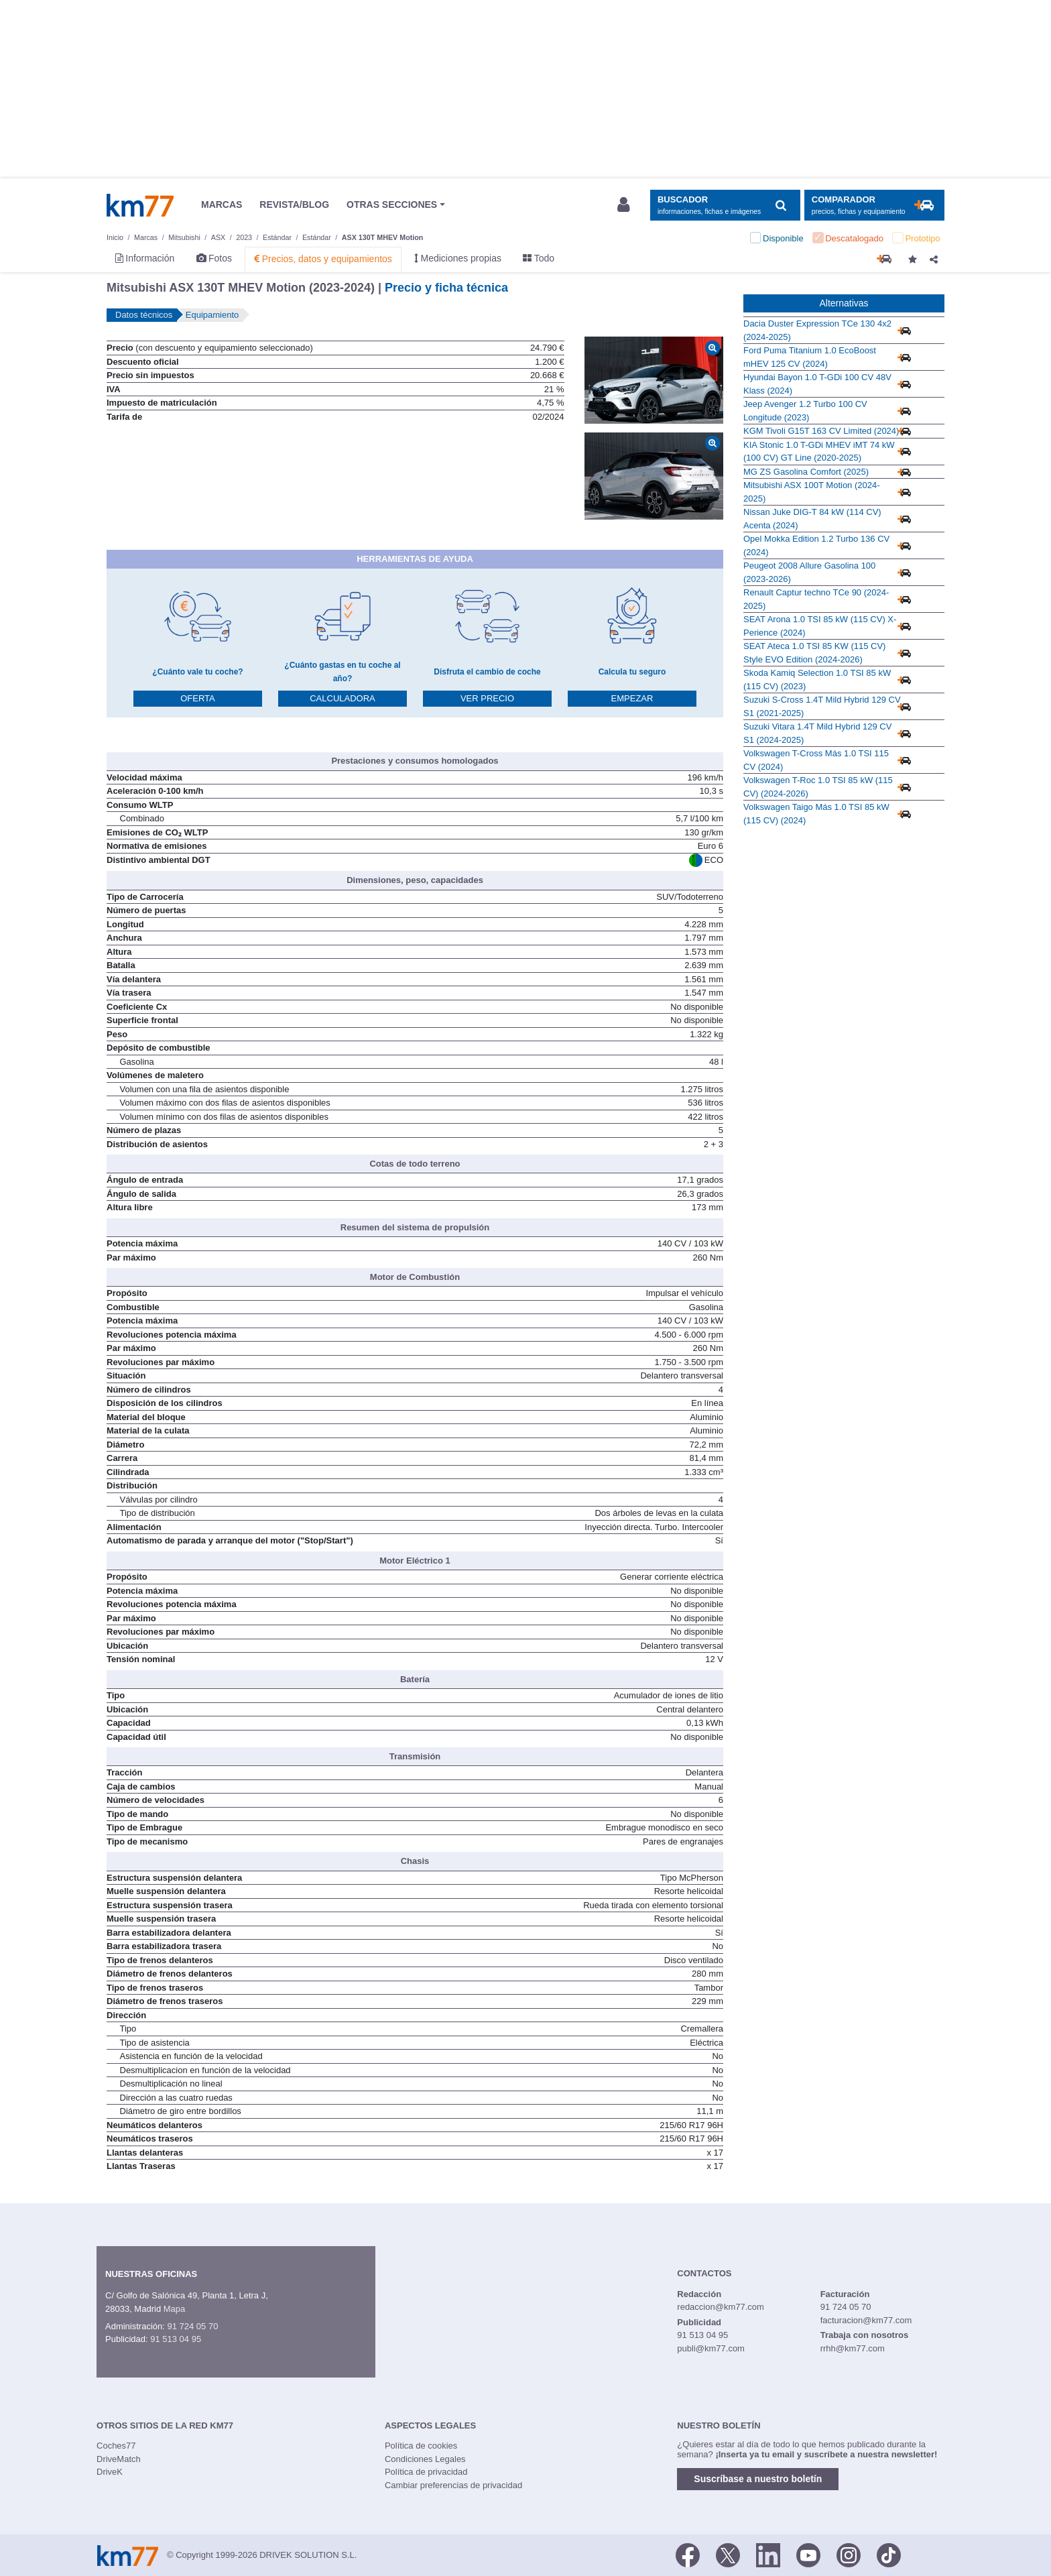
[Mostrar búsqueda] (725, 205)
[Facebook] (688, 2553)
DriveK (110, 2472)
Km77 (140, 205)
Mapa (175, 2309)
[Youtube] (808, 2553)
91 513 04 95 (175, 2339)
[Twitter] (728, 2553)
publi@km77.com (711, 2348)
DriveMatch (119, 2459)
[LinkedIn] (768, 2553)
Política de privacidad (426, 2472)
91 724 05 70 (192, 2326)
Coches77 (116, 2446)
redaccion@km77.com (720, 2307)
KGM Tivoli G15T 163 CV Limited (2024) (821, 431)
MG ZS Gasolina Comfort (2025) (806, 472)
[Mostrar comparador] (874, 205)
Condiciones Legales (425, 2459)
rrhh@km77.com (852, 2348)
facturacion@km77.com (866, 2320)
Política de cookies (421, 2446)
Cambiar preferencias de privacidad (453, 2485)
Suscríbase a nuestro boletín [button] (758, 2478)
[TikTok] (889, 2553)
